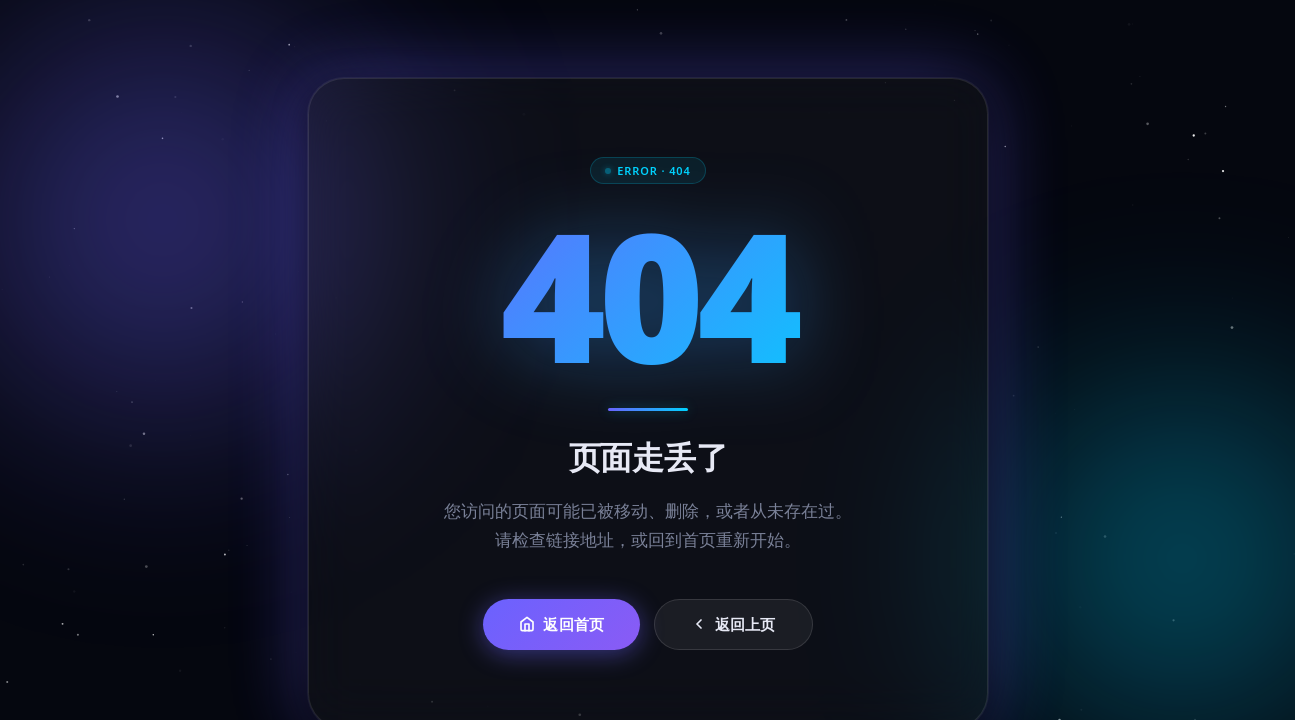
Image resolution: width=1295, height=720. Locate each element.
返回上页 (732, 624)
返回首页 (561, 624)
